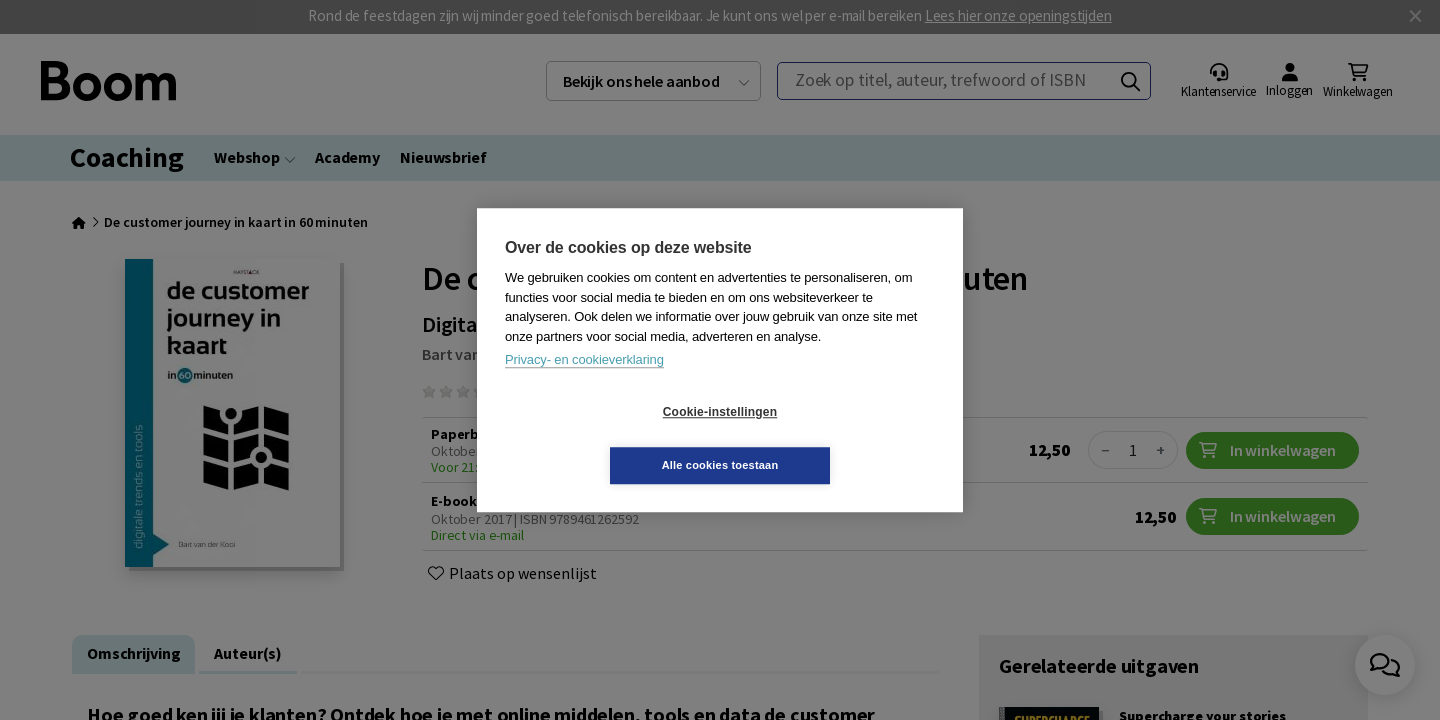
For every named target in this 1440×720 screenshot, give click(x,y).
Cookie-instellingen (601, 439)
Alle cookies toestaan (839, 438)
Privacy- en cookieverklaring (584, 386)
